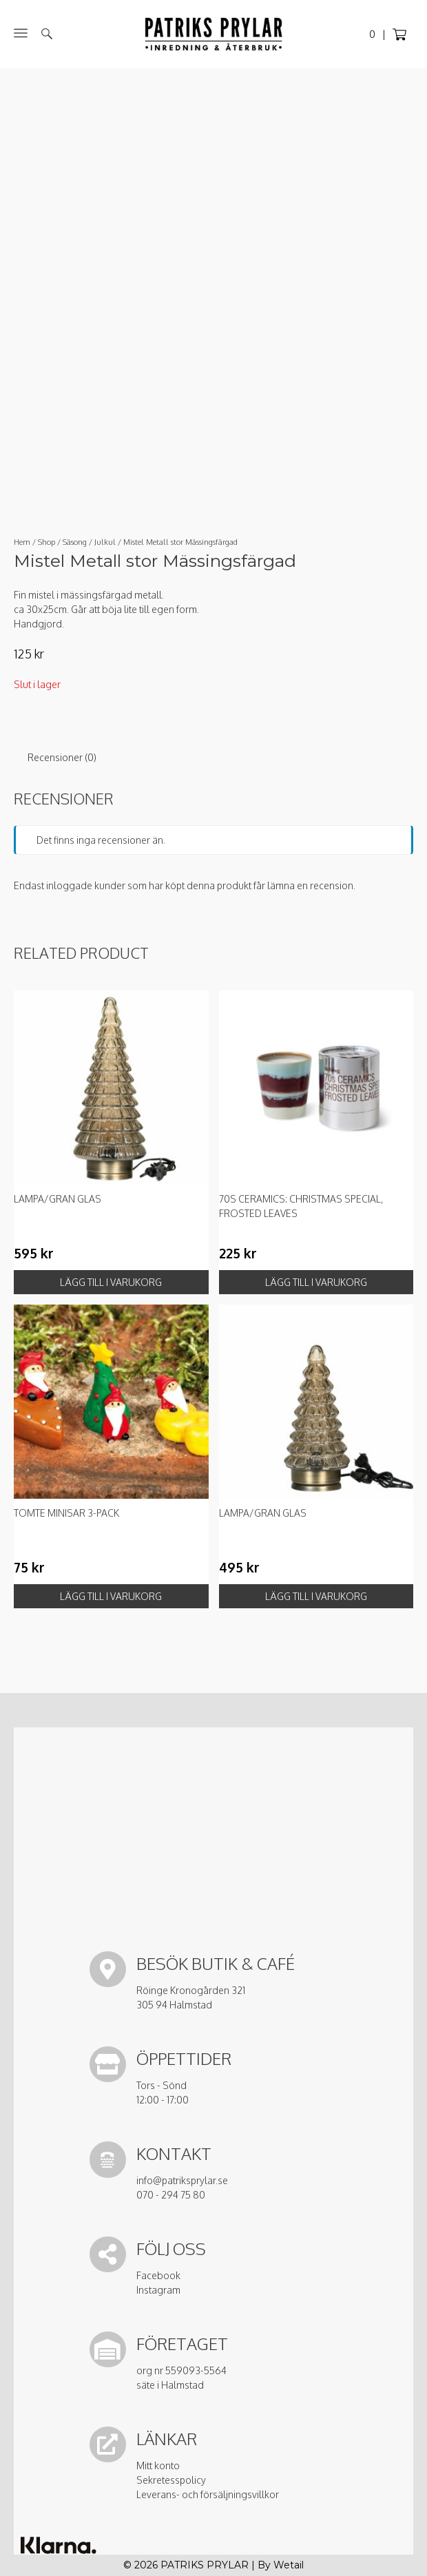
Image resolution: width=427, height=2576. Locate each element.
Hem (22, 542)
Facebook (158, 2275)
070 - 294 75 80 (170, 2195)
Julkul (105, 542)
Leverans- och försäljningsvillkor (207, 2494)
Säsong (75, 542)
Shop (46, 542)
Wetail (288, 2565)
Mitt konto (158, 2465)
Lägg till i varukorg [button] (111, 1282)
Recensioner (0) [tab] (62, 757)
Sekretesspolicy (171, 2480)
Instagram (158, 2290)
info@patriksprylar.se (182, 2180)
